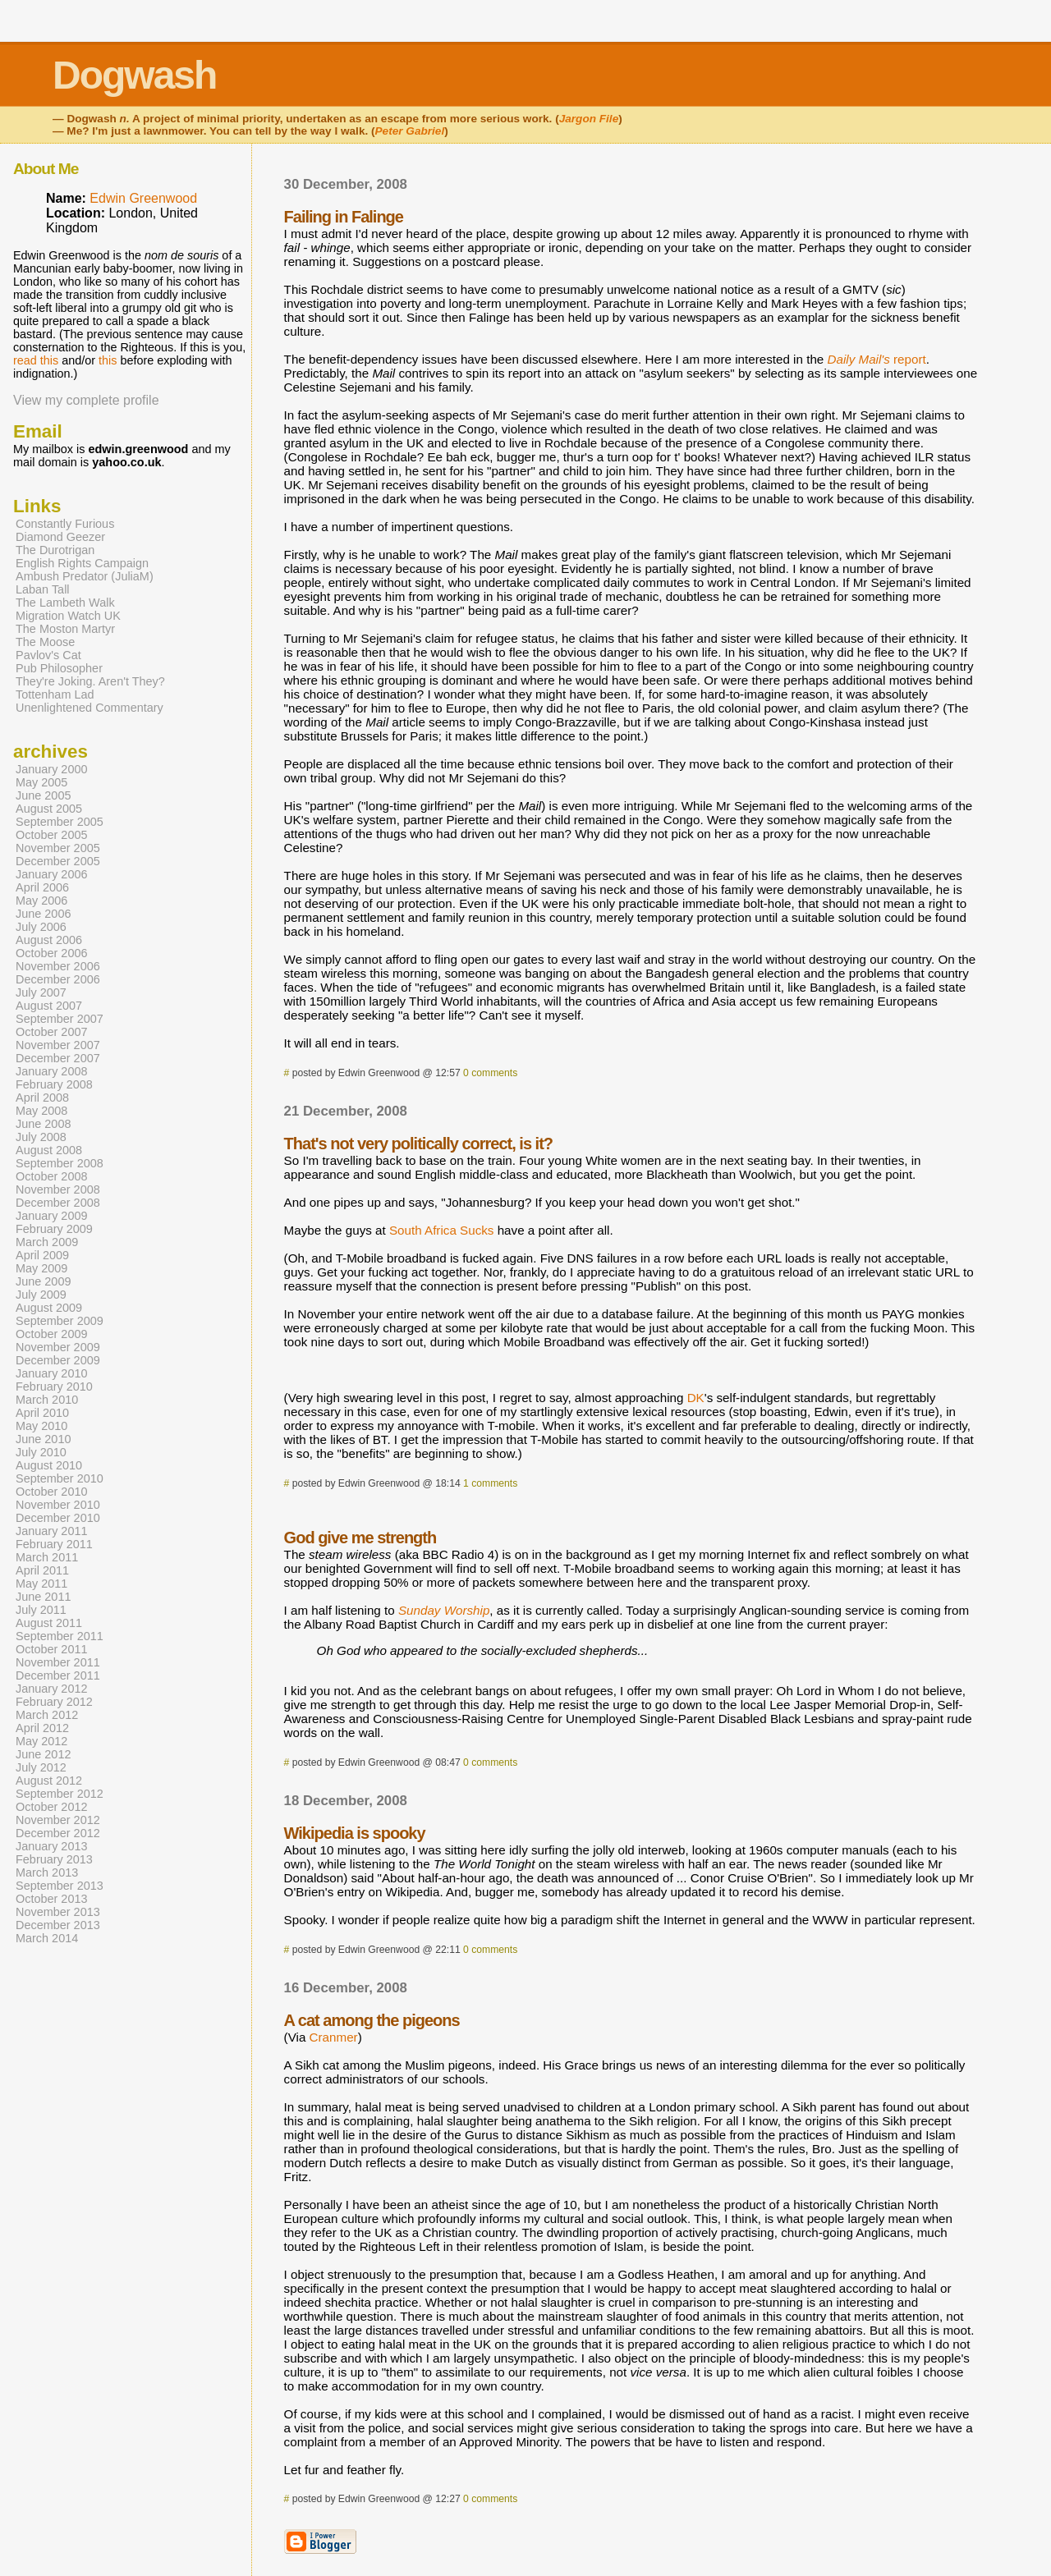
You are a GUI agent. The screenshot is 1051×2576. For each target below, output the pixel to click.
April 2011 (42, 1570)
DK (695, 1398)
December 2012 (58, 1833)
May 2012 (41, 1741)
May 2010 (41, 1425)
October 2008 (52, 1176)
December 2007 (58, 1058)
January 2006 (52, 874)
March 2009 (47, 1242)
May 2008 (41, 1110)
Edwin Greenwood (143, 198)
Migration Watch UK (68, 615)
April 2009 (42, 1255)
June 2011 (43, 1596)
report (877, 359)
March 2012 (47, 1714)
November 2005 (58, 848)
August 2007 (49, 1005)
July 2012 (41, 1767)
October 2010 (52, 1491)
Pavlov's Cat (48, 655)
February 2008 (54, 1084)
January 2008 (52, 1071)
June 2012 (43, 1754)
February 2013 (54, 1859)
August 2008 (49, 1150)
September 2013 (59, 1885)
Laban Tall (43, 589)
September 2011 (59, 1636)
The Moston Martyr (65, 628)
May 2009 (41, 1268)
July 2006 (41, 926)
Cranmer (334, 2037)
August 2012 (49, 1780)
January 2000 (52, 769)
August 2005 (49, 808)
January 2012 (52, 1688)
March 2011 (47, 1557)
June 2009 (43, 1281)
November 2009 (58, 1347)
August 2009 (49, 1307)
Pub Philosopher (59, 668)
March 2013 (47, 1872)
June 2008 (43, 1123)
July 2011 (41, 1609)
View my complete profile (86, 400)
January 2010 (52, 1373)
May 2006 (41, 900)
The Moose (45, 642)
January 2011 (52, 1531)
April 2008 (42, 1097)
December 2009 (58, 1360)
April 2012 (42, 1728)
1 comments (490, 1483)
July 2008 (41, 1137)
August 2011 (49, 1622)
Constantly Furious (65, 523)
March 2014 (47, 1938)
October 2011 (52, 1649)
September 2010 (59, 1478)
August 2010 (49, 1465)
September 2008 (59, 1163)
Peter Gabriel (410, 131)
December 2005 (58, 861)
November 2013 (58, 1911)
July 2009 (41, 1294)
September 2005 (59, 821)
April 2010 (42, 1412)
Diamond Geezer (60, 536)
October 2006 (52, 953)
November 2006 (58, 966)
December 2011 (58, 1675)
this (108, 360)
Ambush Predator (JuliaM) (85, 576)
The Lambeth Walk (65, 602)
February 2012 (54, 1701)
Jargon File (589, 118)
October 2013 (52, 1898)
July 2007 (41, 992)
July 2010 (41, 1452)
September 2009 (59, 1320)
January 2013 (52, 1846)
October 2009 (52, 1334)
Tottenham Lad (55, 694)
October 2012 (52, 1806)
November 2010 (58, 1504)
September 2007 (59, 1018)
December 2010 (58, 1517)
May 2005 (41, 782)
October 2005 (52, 834)
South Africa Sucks (441, 1230)
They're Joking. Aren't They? (90, 681)
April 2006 (42, 887)
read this (35, 360)
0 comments (490, 1073)
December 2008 (58, 1202)
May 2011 (41, 1583)
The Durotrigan (55, 550)
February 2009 (54, 1228)
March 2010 (47, 1399)
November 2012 (58, 1820)
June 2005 (43, 795)
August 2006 (49, 940)
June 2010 (43, 1439)
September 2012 (59, 1793)
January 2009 (52, 1215)
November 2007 (58, 1045)
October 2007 (52, 1031)
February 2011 (54, 1544)
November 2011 (58, 1662)
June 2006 (43, 913)
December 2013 (58, 1925)
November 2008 (58, 1189)
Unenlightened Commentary (89, 707)
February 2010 (54, 1386)
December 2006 (58, 979)
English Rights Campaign (82, 563)
